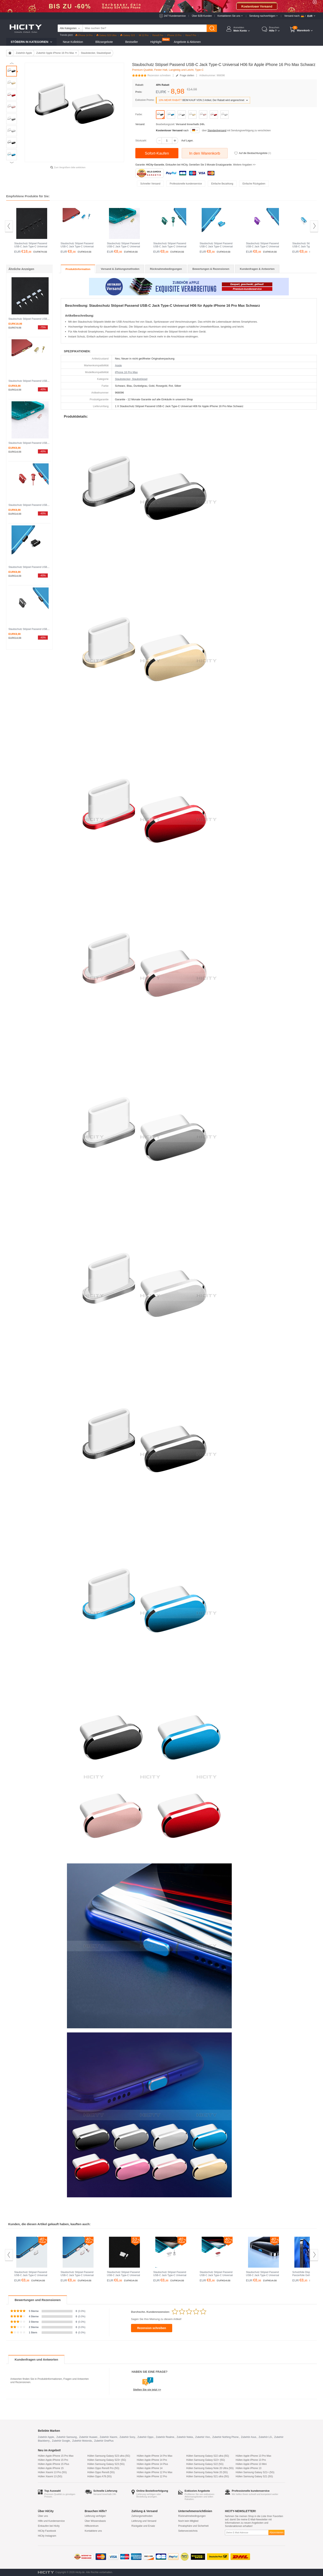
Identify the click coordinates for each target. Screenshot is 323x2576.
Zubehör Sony (127, 2437)
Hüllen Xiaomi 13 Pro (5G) (52, 2472)
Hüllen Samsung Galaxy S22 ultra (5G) (207, 2455)
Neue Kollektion (73, 41)
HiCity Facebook (47, 2530)
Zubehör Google (61, 2440)
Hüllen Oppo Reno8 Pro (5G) (103, 2468)
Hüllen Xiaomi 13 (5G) (50, 2476)
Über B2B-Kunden (202, 15)
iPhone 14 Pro (84, 35)
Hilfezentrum (91, 2525)
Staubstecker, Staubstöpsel (96, 53)
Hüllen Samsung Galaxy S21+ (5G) (255, 2472)
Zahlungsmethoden (142, 2516)
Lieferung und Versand (143, 2521)
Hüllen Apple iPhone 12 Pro (152, 2476)
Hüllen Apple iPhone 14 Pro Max (154, 2455)
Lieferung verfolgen (95, 2516)
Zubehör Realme (165, 2437)
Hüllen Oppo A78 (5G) (99, 2476)
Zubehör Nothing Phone (225, 2437)
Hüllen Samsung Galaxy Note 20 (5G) (207, 2472)
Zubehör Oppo (145, 2437)
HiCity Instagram (47, 2535)
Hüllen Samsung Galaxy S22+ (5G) (205, 2460)
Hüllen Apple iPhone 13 (248, 2468)
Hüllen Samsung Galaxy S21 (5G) (254, 2476)
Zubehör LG (265, 2437)
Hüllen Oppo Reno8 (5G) (101, 2472)
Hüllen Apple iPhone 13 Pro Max (253, 2455)
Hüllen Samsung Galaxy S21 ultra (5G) (207, 2476)
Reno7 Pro (190, 35)
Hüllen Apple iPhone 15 (51, 2468)
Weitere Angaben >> (244, 164)
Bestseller (131, 41)
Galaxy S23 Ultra (106, 35)
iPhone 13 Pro (174, 35)
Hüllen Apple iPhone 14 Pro (152, 2460)
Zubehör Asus (248, 2437)
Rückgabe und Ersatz (143, 2525)
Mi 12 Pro (144, 35)
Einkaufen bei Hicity (49, 2525)
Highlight (155, 41)
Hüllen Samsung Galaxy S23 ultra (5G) (108, 2455)
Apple (118, 365)
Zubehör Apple (24, 53)
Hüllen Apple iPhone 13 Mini (251, 2464)
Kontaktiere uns (93, 2530)
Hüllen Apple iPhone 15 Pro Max (56, 2455)
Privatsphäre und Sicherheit (193, 2525)
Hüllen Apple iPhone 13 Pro (251, 2460)
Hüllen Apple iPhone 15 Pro (53, 2460)
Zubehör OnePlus (104, 2440)
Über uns (43, 2516)
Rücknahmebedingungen (192, 2516)
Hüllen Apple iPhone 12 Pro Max (154, 2472)
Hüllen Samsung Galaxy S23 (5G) (106, 2464)
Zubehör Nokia (185, 2437)
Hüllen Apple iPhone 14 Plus (152, 2464)
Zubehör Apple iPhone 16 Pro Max (55, 53)
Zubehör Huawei (88, 2437)
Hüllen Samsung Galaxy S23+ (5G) (106, 2460)
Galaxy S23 (127, 35)
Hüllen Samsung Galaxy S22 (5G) (205, 2464)
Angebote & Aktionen (187, 41)
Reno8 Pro (157, 35)
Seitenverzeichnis (188, 2530)
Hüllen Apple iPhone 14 (150, 2468)
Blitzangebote (104, 41)
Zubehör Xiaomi (108, 2437)
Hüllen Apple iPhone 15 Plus (53, 2464)
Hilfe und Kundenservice (51, 2521)
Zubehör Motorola (82, 2440)
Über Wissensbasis (95, 2521)
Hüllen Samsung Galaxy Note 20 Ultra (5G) (210, 2468)
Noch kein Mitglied (188, 2521)
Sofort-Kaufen (157, 153)
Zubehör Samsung (66, 2437)
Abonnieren (276, 2532)
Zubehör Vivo (202, 2437)
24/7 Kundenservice (175, 15)
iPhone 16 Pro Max (126, 372)
